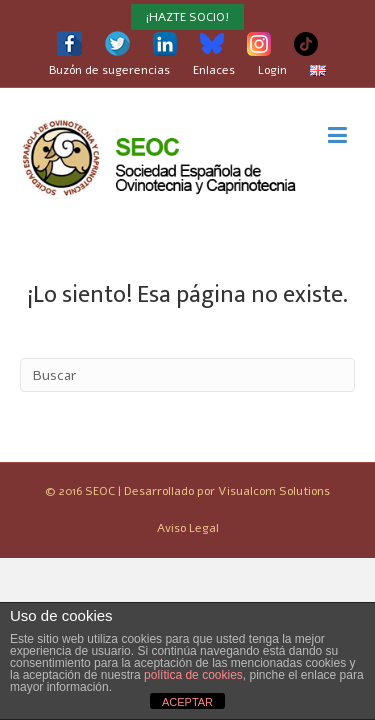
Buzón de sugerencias (109, 70)
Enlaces (214, 70)
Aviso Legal (188, 528)
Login (272, 70)
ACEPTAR (187, 702)
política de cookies (193, 675)
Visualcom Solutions (274, 491)
